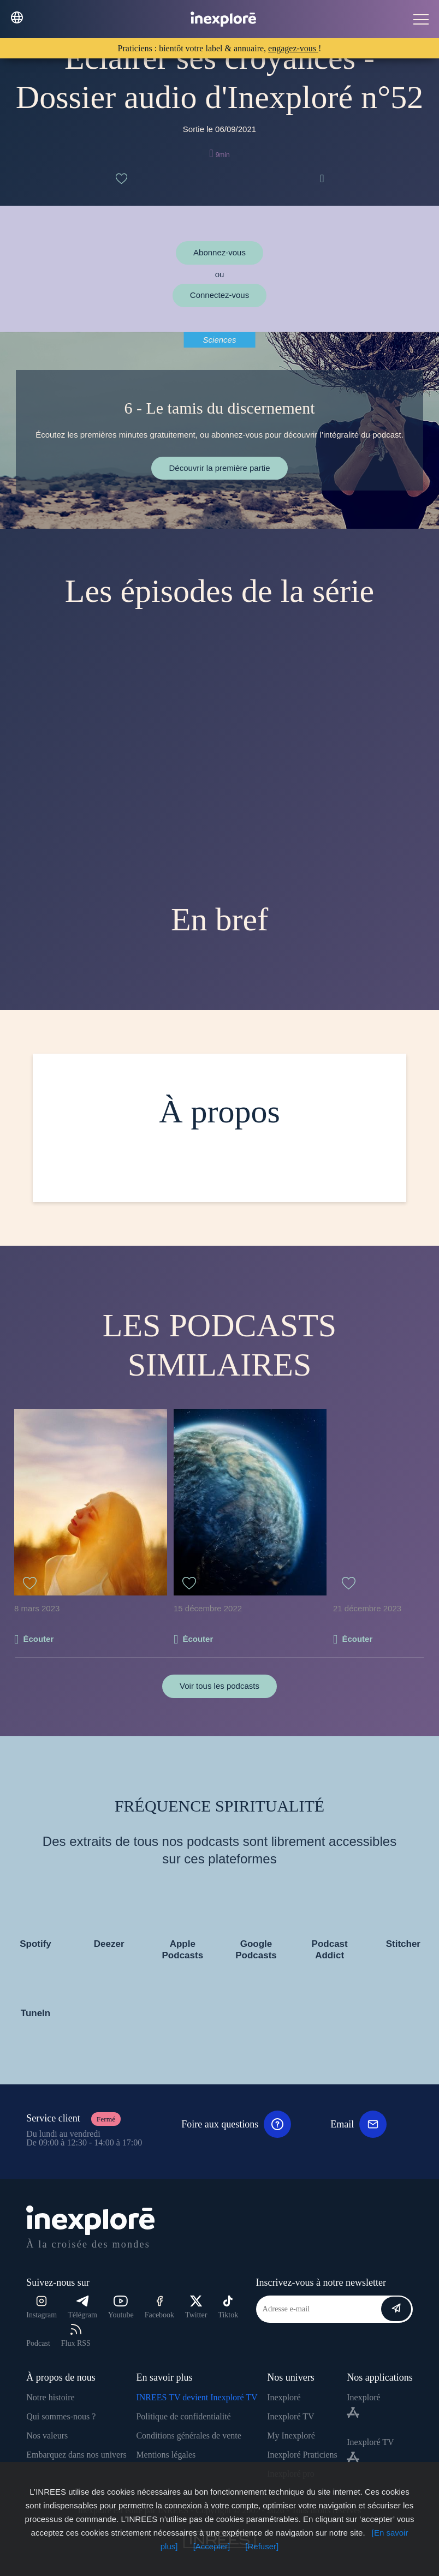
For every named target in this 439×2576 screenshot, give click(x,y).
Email (358, 2124)
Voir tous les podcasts (219, 1685)
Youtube (121, 2307)
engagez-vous (293, 48)
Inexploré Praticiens (302, 2454)
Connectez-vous (219, 295)
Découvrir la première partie (219, 468)
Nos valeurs (47, 2435)
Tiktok (228, 2307)
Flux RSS (76, 2335)
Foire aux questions (236, 2124)
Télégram (82, 2307)
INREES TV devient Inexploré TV (196, 2397)
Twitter (196, 2307)
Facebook (159, 2307)
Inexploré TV (290, 2416)
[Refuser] (261, 2546)
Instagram (41, 2307)
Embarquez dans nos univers (76, 2454)
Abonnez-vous (219, 252)
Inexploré (283, 2397)
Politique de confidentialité (183, 2416)
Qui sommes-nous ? (61, 2416)
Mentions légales (165, 2454)
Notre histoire (50, 2397)
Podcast (38, 2343)
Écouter (38, 1638)
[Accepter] (211, 2546)
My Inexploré (291, 2435)
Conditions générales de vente (188, 2435)
